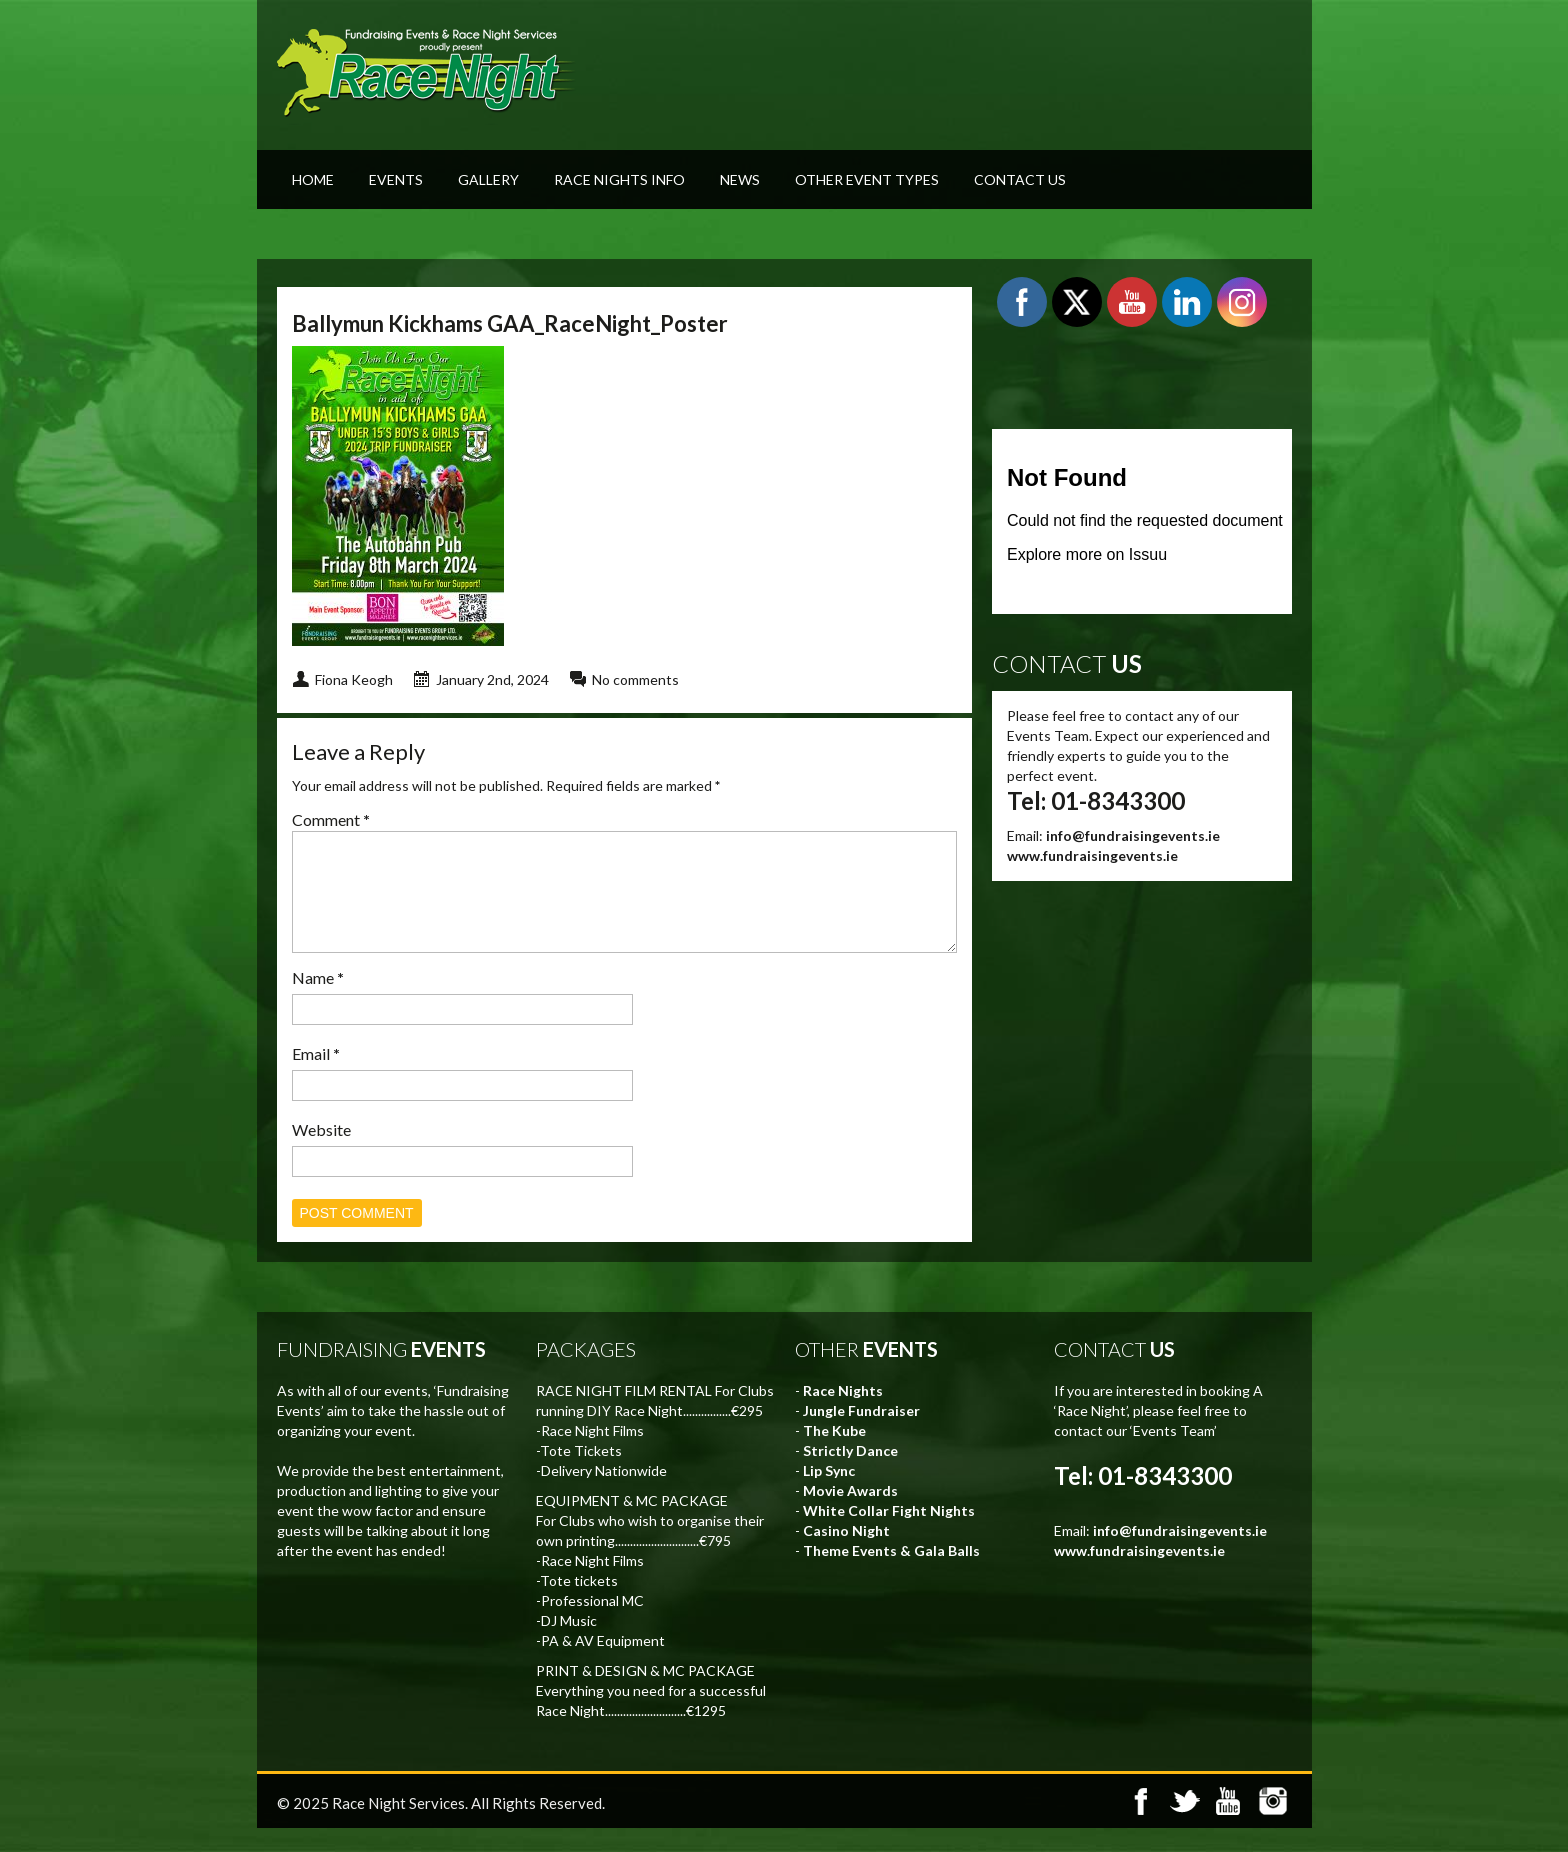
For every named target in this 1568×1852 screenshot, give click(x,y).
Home (313, 179)
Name (318, 1001)
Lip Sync (829, 1494)
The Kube (834, 1454)
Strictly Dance (850, 1474)
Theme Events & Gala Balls (891, 1574)
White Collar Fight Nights (889, 1534)
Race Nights (843, 1414)
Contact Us (1020, 179)
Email (316, 1077)
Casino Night (846, 1554)
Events (396, 179)
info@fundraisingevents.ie (1133, 835)
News (740, 179)
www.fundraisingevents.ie (1092, 855)
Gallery (488, 179)
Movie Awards (850, 1514)
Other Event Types (867, 179)
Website (321, 1153)
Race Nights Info (619, 179)
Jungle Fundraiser (861, 1434)
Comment (331, 819)
